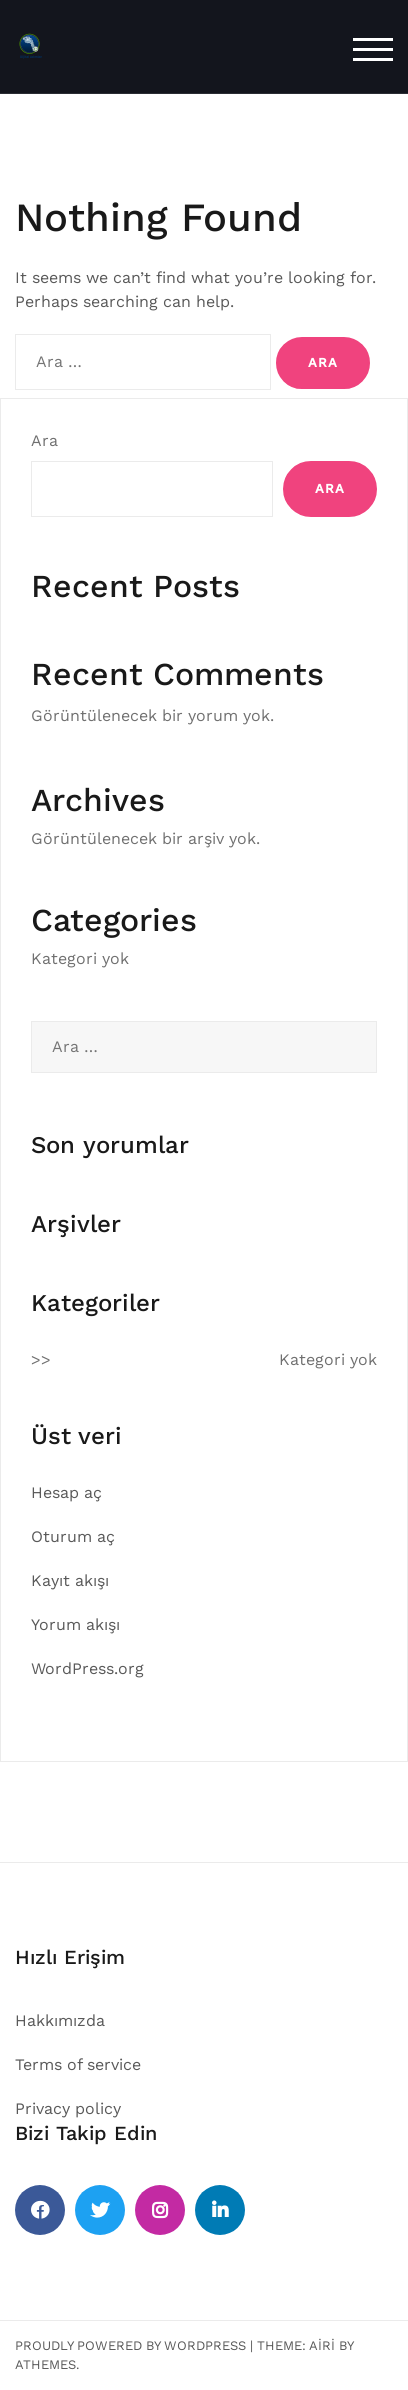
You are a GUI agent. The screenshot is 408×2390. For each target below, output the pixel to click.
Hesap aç (66, 1492)
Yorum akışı (75, 1624)
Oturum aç (73, 1536)
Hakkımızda (60, 2020)
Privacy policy (68, 2108)
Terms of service (78, 2064)
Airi (322, 2345)
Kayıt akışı (70, 1580)
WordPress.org (87, 1668)
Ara (44, 440)
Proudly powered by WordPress (130, 2345)
